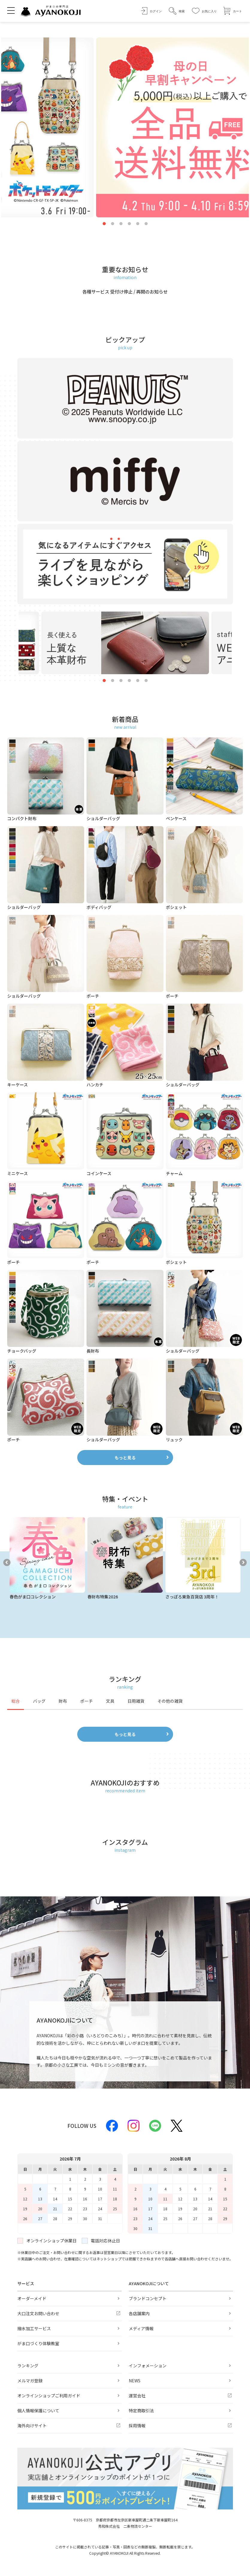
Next (243, 1562)
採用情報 (137, 2426)
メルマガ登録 (30, 2381)
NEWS (134, 2381)
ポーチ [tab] (86, 1701)
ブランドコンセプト (147, 2298)
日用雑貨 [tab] (136, 1701)
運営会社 (137, 2396)
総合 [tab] (15, 1701)
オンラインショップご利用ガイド (48, 2396)
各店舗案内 (139, 2313)
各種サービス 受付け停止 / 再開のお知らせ (125, 291)
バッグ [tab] (39, 1701)
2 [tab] (113, 224)
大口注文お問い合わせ (38, 2313)
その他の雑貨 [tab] (170, 1701)
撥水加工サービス (34, 2328)
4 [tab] (129, 224)
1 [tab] (104, 224)
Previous (6, 1562)
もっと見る (125, 1458)
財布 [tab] (63, 1701)
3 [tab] (121, 224)
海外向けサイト (32, 2426)
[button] (177, 11)
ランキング (27, 2366)
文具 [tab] (110, 1701)
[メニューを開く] (11, 10)
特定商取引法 (141, 2411)
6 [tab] (146, 224)
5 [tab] (138, 224)
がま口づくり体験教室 (38, 2343)
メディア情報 (141, 2328)
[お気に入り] (204, 11)
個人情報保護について (38, 2411)
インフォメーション (147, 2366)
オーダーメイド (31, 2298)
